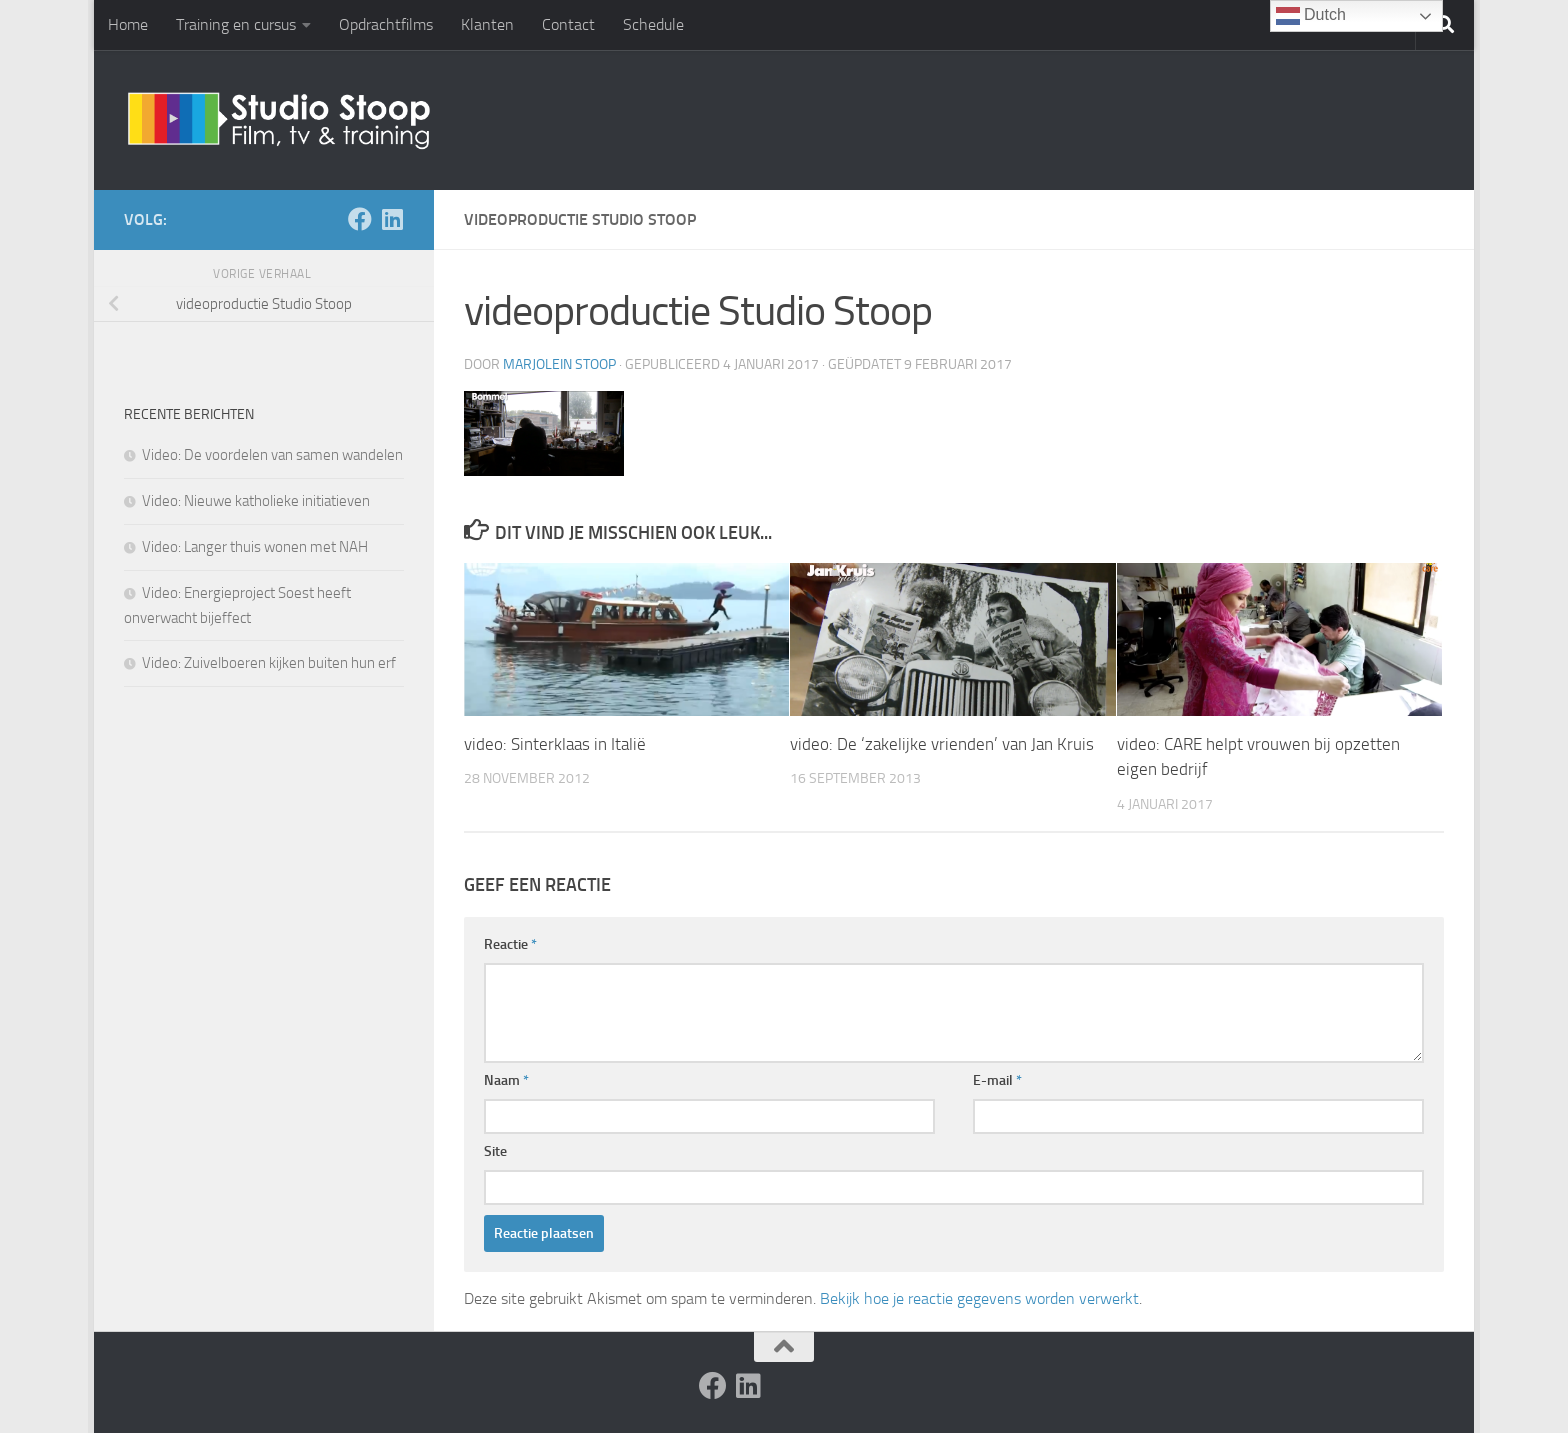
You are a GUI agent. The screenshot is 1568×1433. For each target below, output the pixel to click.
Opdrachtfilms (386, 24)
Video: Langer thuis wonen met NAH (255, 547)
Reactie (510, 944)
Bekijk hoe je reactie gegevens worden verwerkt (979, 1298)
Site (495, 1151)
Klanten (487, 24)
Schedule (653, 24)
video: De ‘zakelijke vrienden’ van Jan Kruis (942, 744)
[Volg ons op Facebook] (360, 219)
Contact (568, 24)
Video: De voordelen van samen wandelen (272, 455)
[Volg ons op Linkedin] (392, 219)
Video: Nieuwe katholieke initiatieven (256, 501)
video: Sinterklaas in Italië (555, 744)
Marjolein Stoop (559, 364)
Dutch (1311, 16)
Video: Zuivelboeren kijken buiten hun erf (269, 663)
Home (128, 24)
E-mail (997, 1080)
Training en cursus (236, 24)
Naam (506, 1080)
